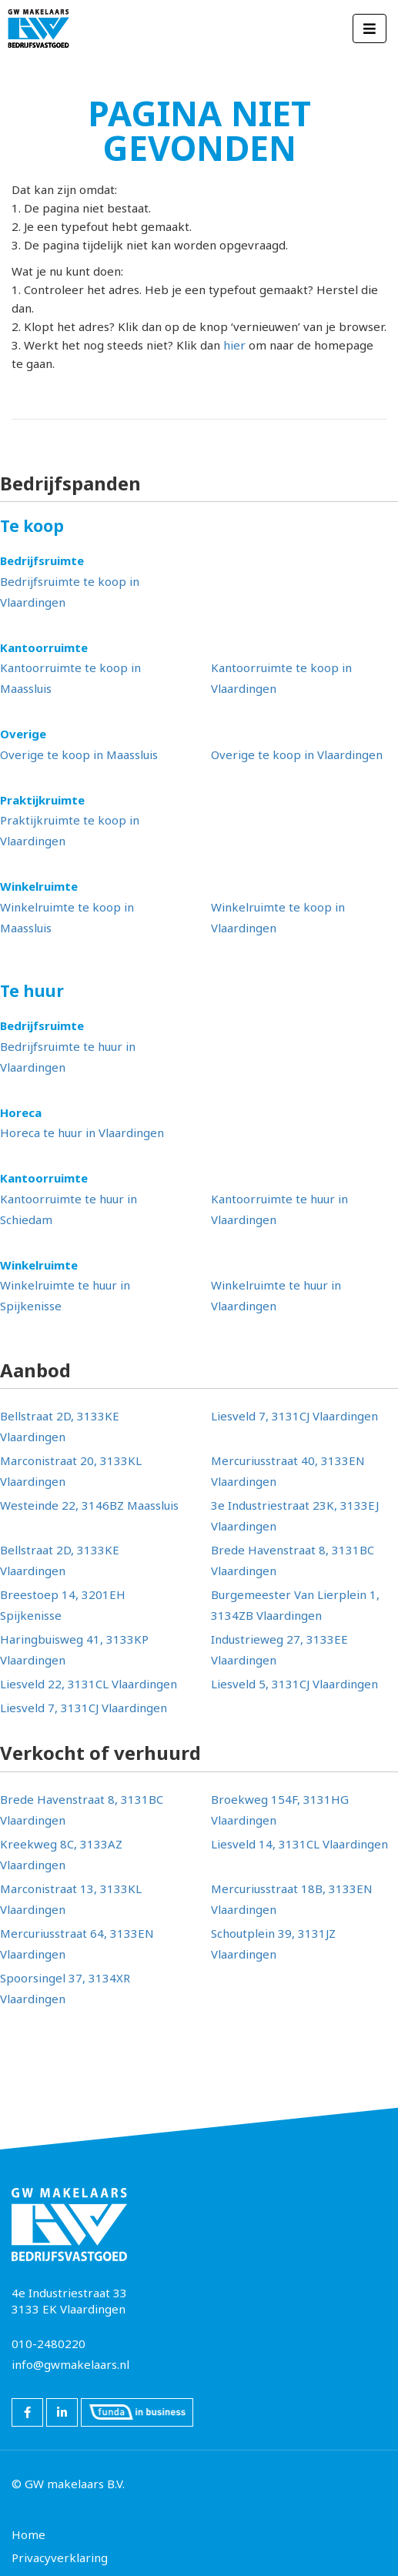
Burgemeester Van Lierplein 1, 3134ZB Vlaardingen (295, 1605)
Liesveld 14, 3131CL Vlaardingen (299, 1844)
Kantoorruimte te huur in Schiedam (68, 1209)
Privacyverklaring (60, 2557)
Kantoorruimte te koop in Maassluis (70, 678)
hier (234, 345)
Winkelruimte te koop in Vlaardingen (278, 917)
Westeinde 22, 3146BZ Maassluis (89, 1505)
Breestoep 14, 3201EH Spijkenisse (62, 1605)
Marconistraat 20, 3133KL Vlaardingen (71, 1471)
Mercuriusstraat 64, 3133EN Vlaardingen (77, 1943)
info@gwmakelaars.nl (70, 2364)
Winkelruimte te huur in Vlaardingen (276, 1295)
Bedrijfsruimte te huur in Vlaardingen (67, 1057)
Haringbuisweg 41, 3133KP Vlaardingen (74, 1649)
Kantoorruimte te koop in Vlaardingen (281, 678)
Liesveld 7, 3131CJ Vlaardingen (294, 1415)
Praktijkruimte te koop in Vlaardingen (69, 830)
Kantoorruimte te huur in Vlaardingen (279, 1209)
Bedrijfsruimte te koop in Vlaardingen (69, 592)
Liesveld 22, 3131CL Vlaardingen (88, 1683)
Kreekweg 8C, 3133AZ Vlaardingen (61, 1854)
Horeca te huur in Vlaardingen (82, 1132)
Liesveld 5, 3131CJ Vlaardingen (294, 1683)
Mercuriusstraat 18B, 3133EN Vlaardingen (292, 1899)
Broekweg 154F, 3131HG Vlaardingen (280, 1809)
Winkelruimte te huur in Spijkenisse (65, 1295)
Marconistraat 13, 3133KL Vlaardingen (71, 1899)
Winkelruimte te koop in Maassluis (67, 917)
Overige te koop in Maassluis (79, 754)
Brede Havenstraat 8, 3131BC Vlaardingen (292, 1560)
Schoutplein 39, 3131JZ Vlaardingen (273, 1943)
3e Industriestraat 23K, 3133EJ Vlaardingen (295, 1515)
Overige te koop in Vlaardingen (297, 754)
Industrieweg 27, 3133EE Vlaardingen (279, 1649)
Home (28, 2534)
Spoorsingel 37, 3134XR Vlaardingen (65, 1988)
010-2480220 (48, 2343)
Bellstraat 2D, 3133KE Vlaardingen (59, 1426)
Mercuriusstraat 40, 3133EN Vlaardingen (288, 1471)
